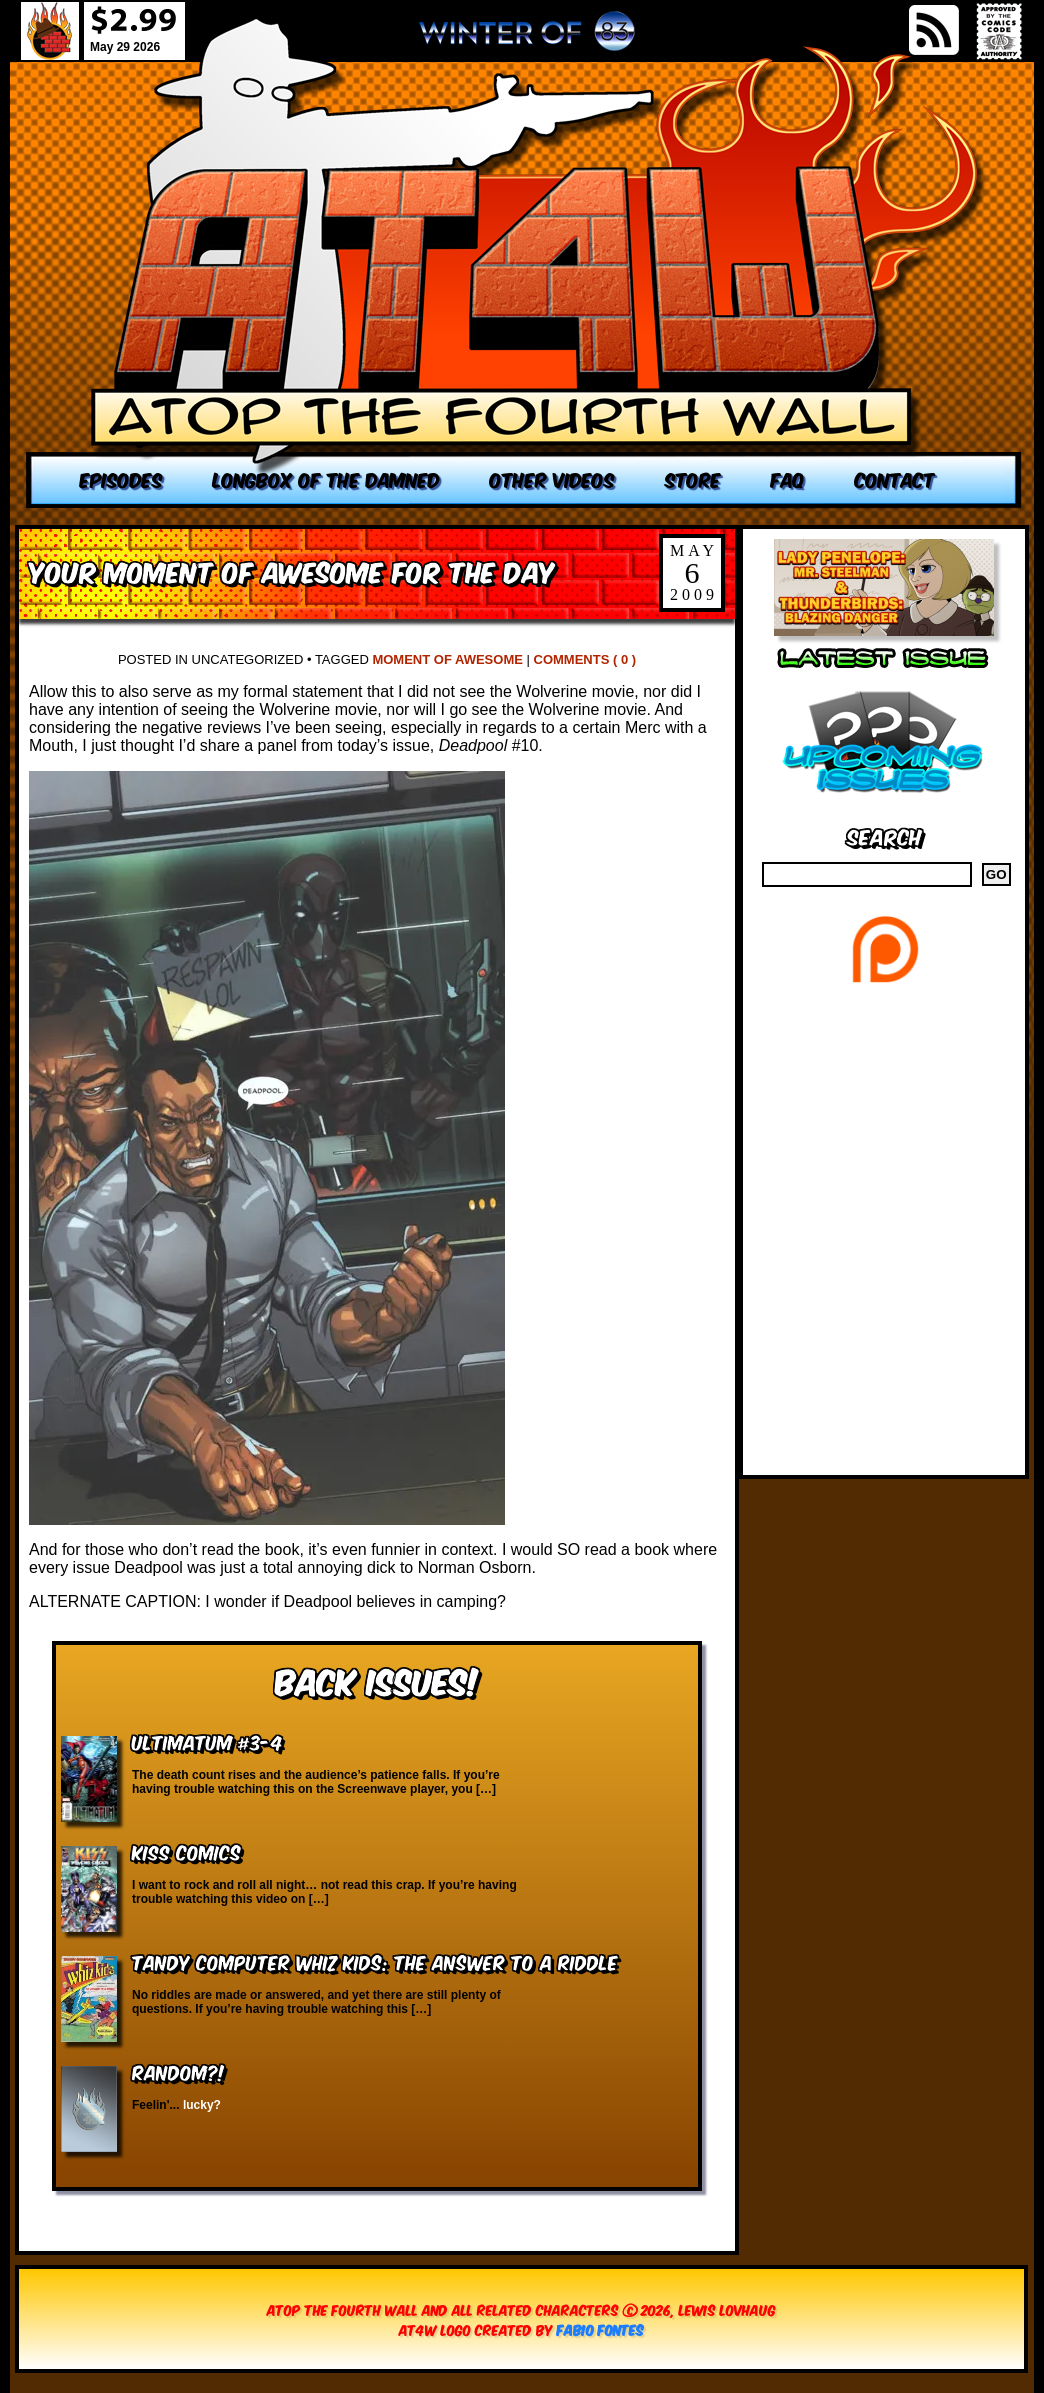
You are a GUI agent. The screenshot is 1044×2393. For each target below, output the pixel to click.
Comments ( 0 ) (585, 659)
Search (884, 835)
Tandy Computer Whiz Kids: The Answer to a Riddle (375, 1961)
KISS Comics (186, 1851)
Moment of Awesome (447, 659)
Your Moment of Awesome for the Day (292, 570)
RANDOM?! (178, 2071)
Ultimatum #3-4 (207, 1741)
